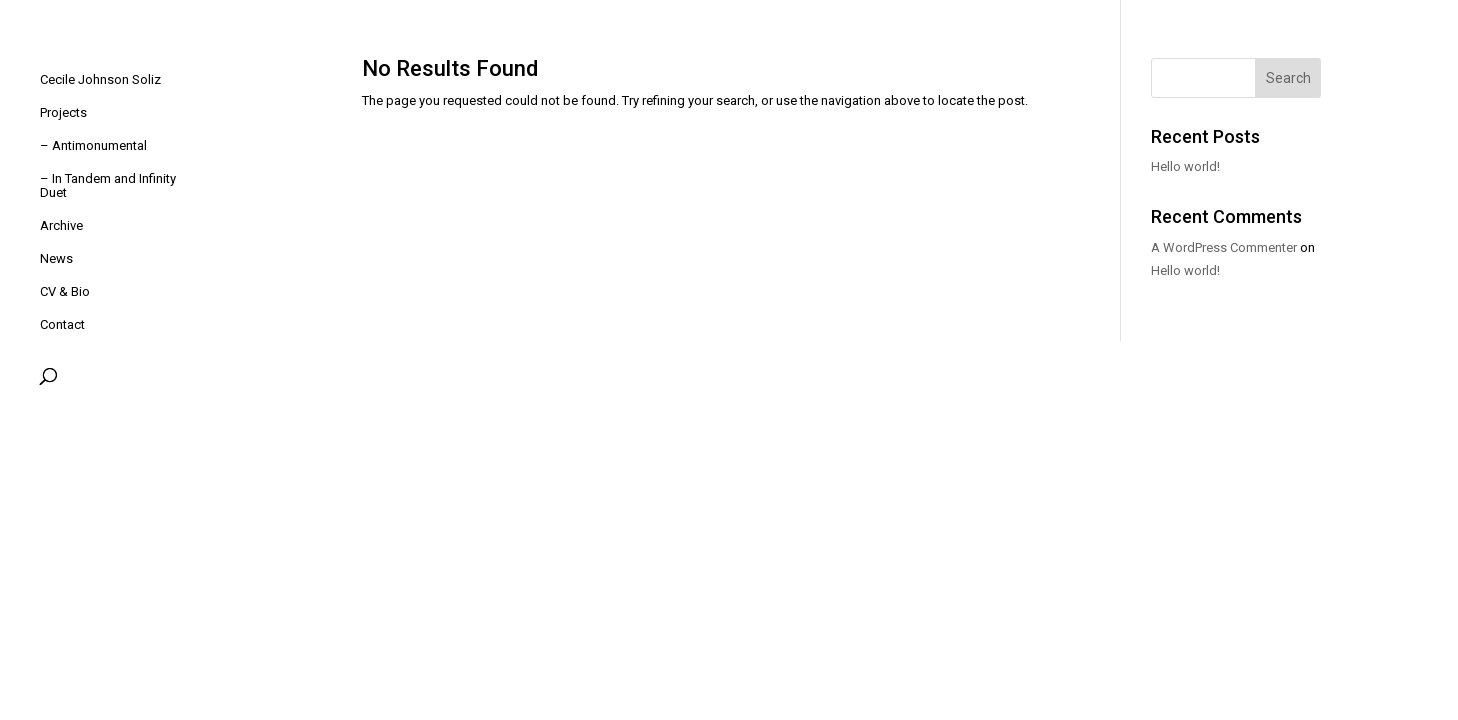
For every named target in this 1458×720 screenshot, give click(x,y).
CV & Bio (65, 292)
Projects (63, 113)
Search (1288, 78)
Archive (61, 226)
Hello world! (1185, 166)
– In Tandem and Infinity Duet (108, 186)
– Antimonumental (93, 146)
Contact (62, 325)
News (56, 259)
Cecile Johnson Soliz (100, 80)
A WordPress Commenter (1224, 247)
